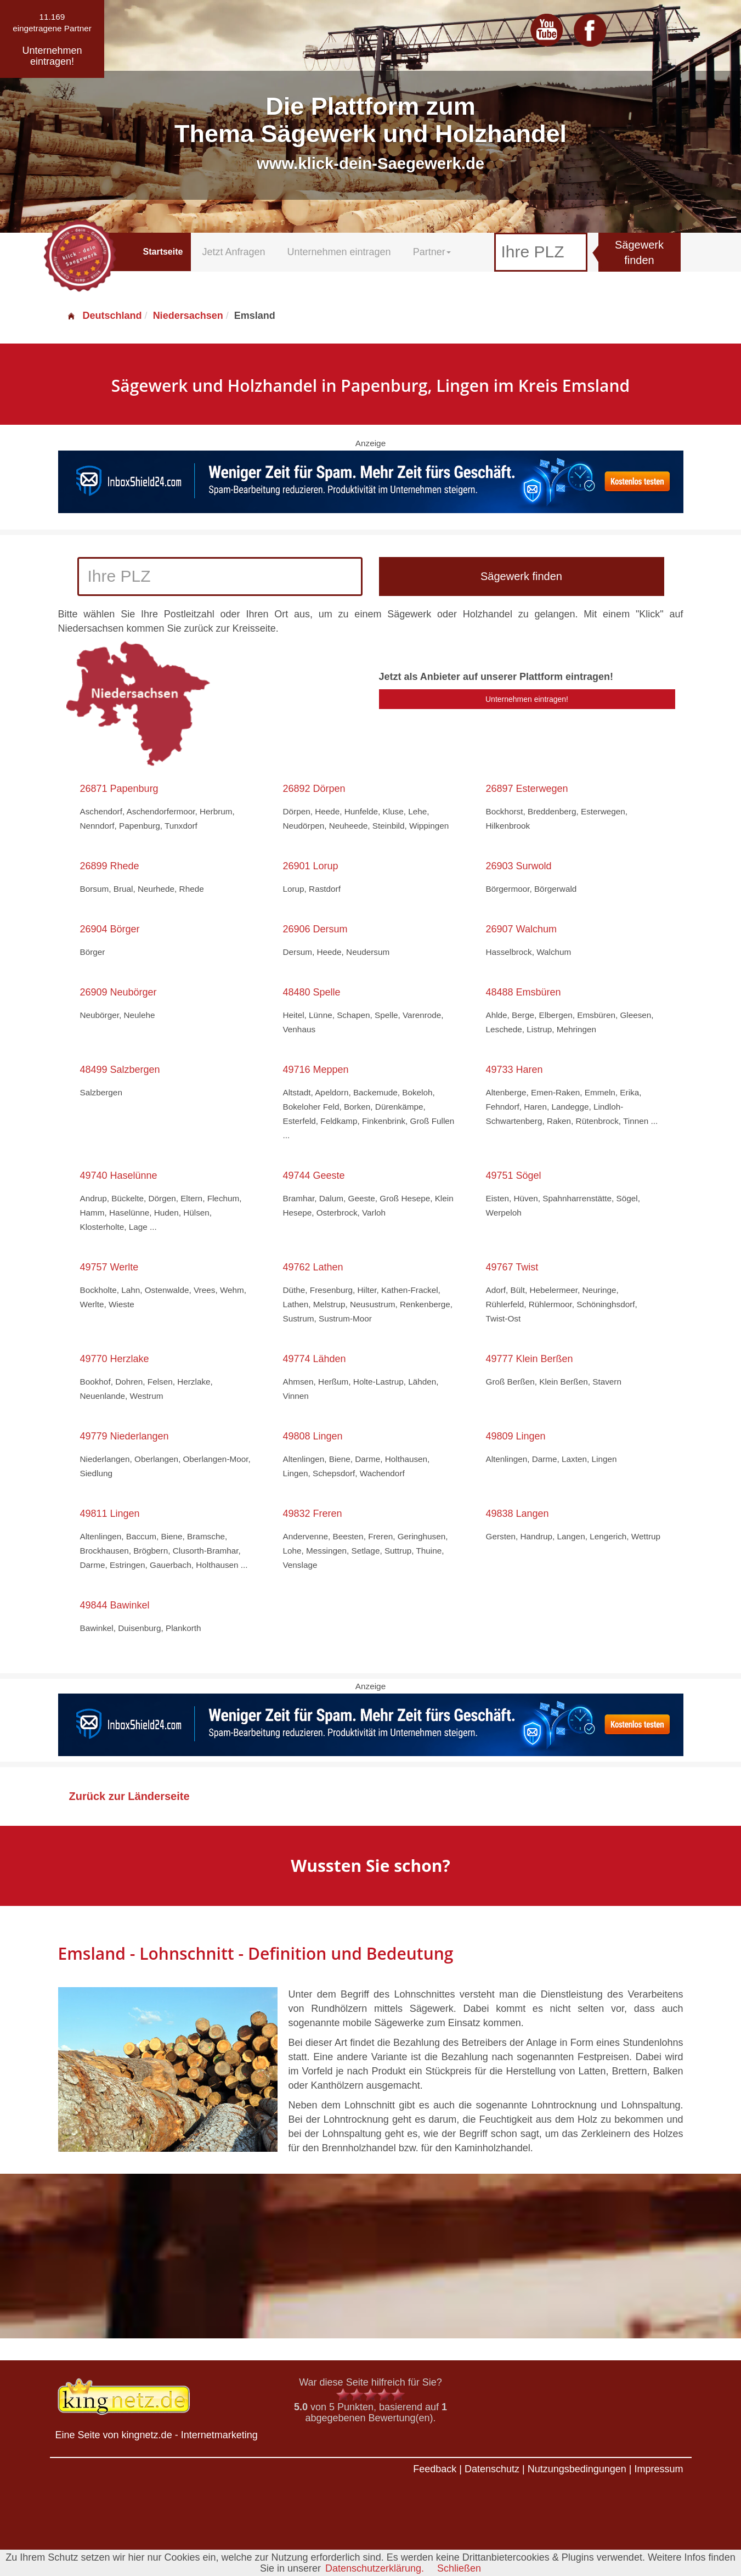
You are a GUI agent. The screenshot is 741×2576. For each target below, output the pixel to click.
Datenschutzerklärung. (374, 2568)
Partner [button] (432, 251)
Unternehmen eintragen (339, 251)
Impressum (658, 2468)
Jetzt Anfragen (233, 251)
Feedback (434, 2468)
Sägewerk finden (639, 253)
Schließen (459, 2568)
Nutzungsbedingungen (577, 2468)
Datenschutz (492, 2468)
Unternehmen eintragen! (526, 699)
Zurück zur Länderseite (129, 1796)
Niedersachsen (188, 315)
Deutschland (104, 315)
